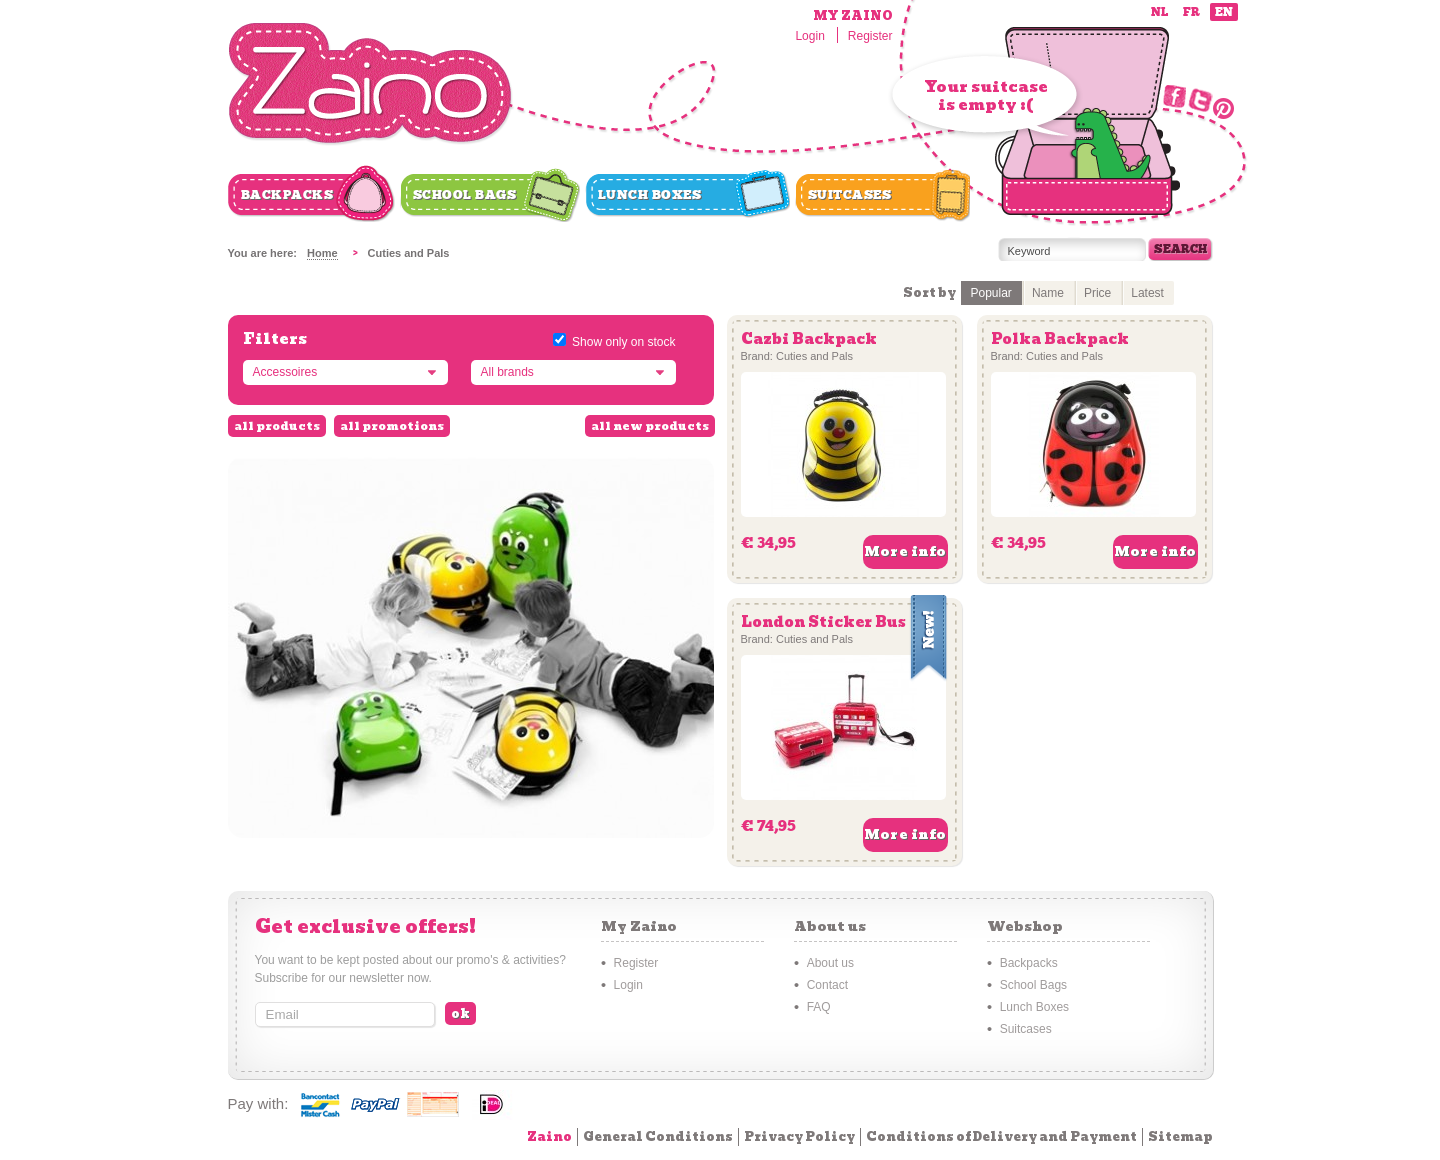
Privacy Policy (799, 1136)
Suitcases (850, 195)
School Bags (465, 195)
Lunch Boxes (650, 195)
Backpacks (287, 195)
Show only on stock (623, 342)
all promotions (392, 426)
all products (277, 426)
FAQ (819, 1007)
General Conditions (658, 1136)
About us (830, 963)
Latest (1147, 293)
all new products (650, 426)
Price (1097, 293)
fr (1191, 12)
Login (809, 36)
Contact (827, 985)
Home (322, 253)
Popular (991, 293)
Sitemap (1180, 1136)
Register (870, 36)
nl (1159, 12)
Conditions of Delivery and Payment (1001, 1136)
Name (1048, 293)
